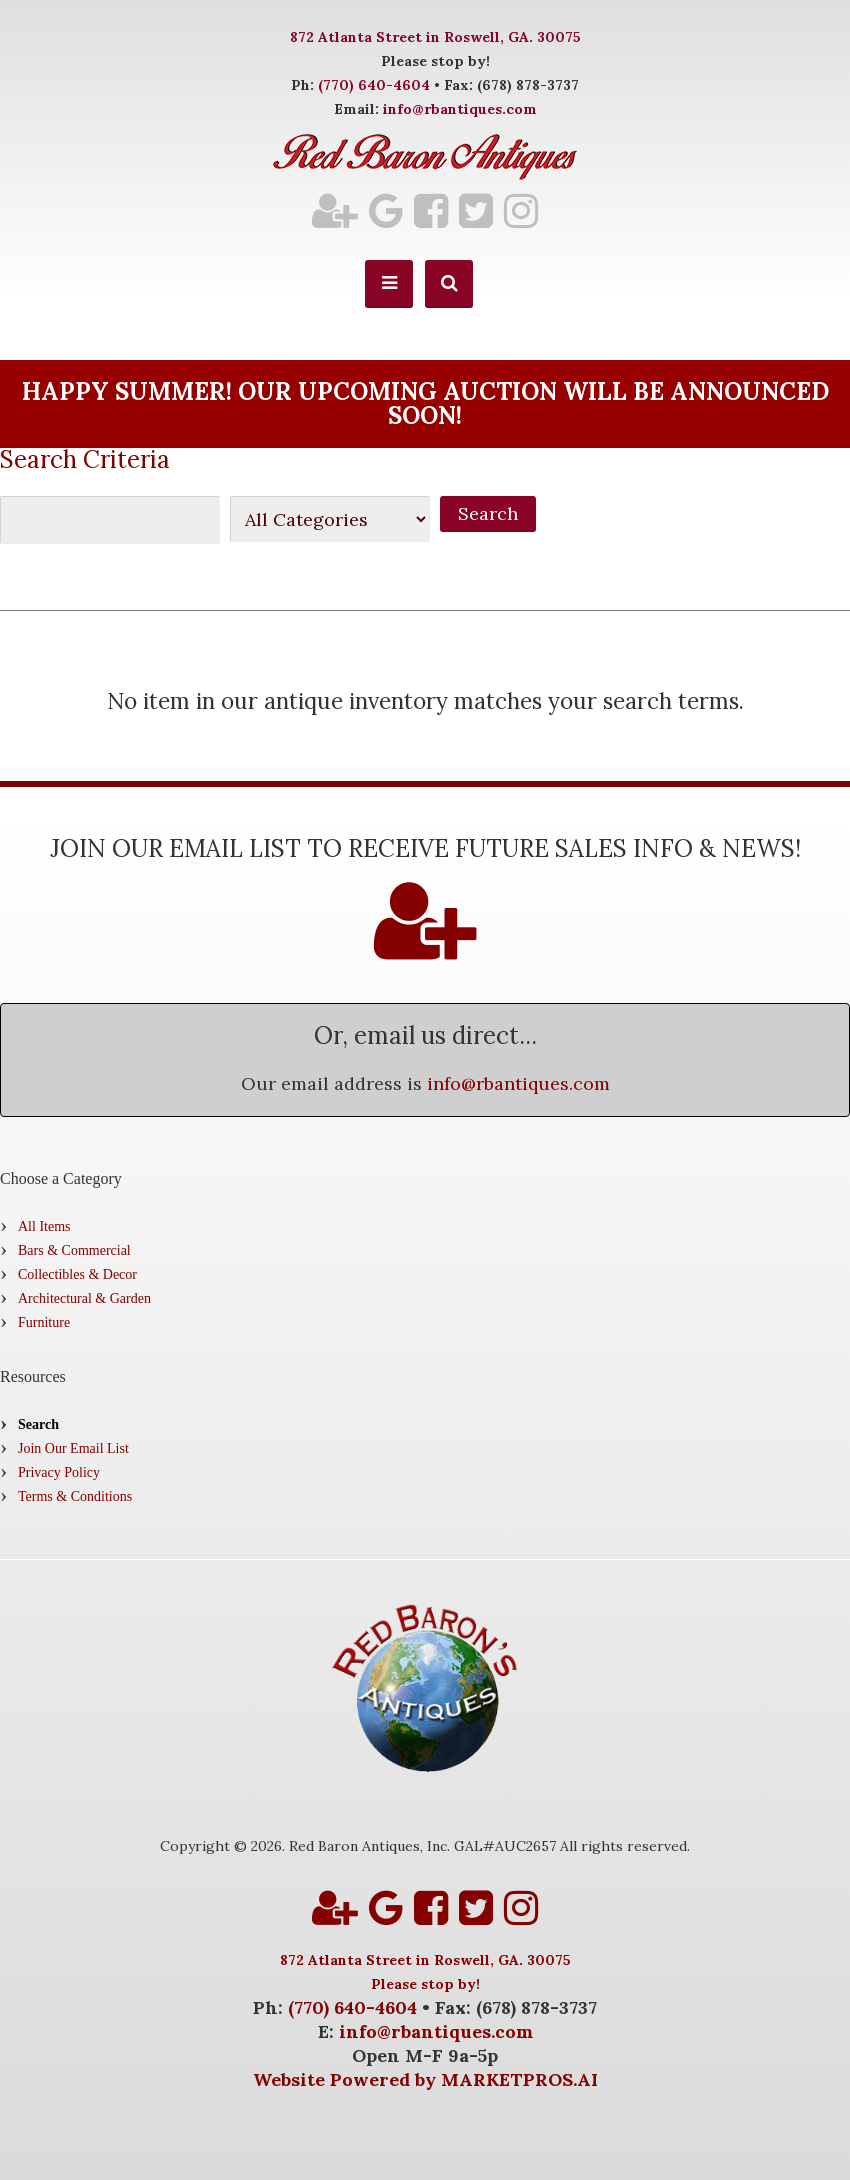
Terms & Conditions (75, 1496)
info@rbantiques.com (460, 109)
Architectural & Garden (84, 1298)
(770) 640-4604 (374, 85)
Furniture (44, 1322)
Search (38, 1424)
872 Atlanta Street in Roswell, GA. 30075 (435, 37)
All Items (44, 1226)
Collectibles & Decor (77, 1274)
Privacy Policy (59, 1472)
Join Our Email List (73, 1448)
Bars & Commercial (74, 1250)
